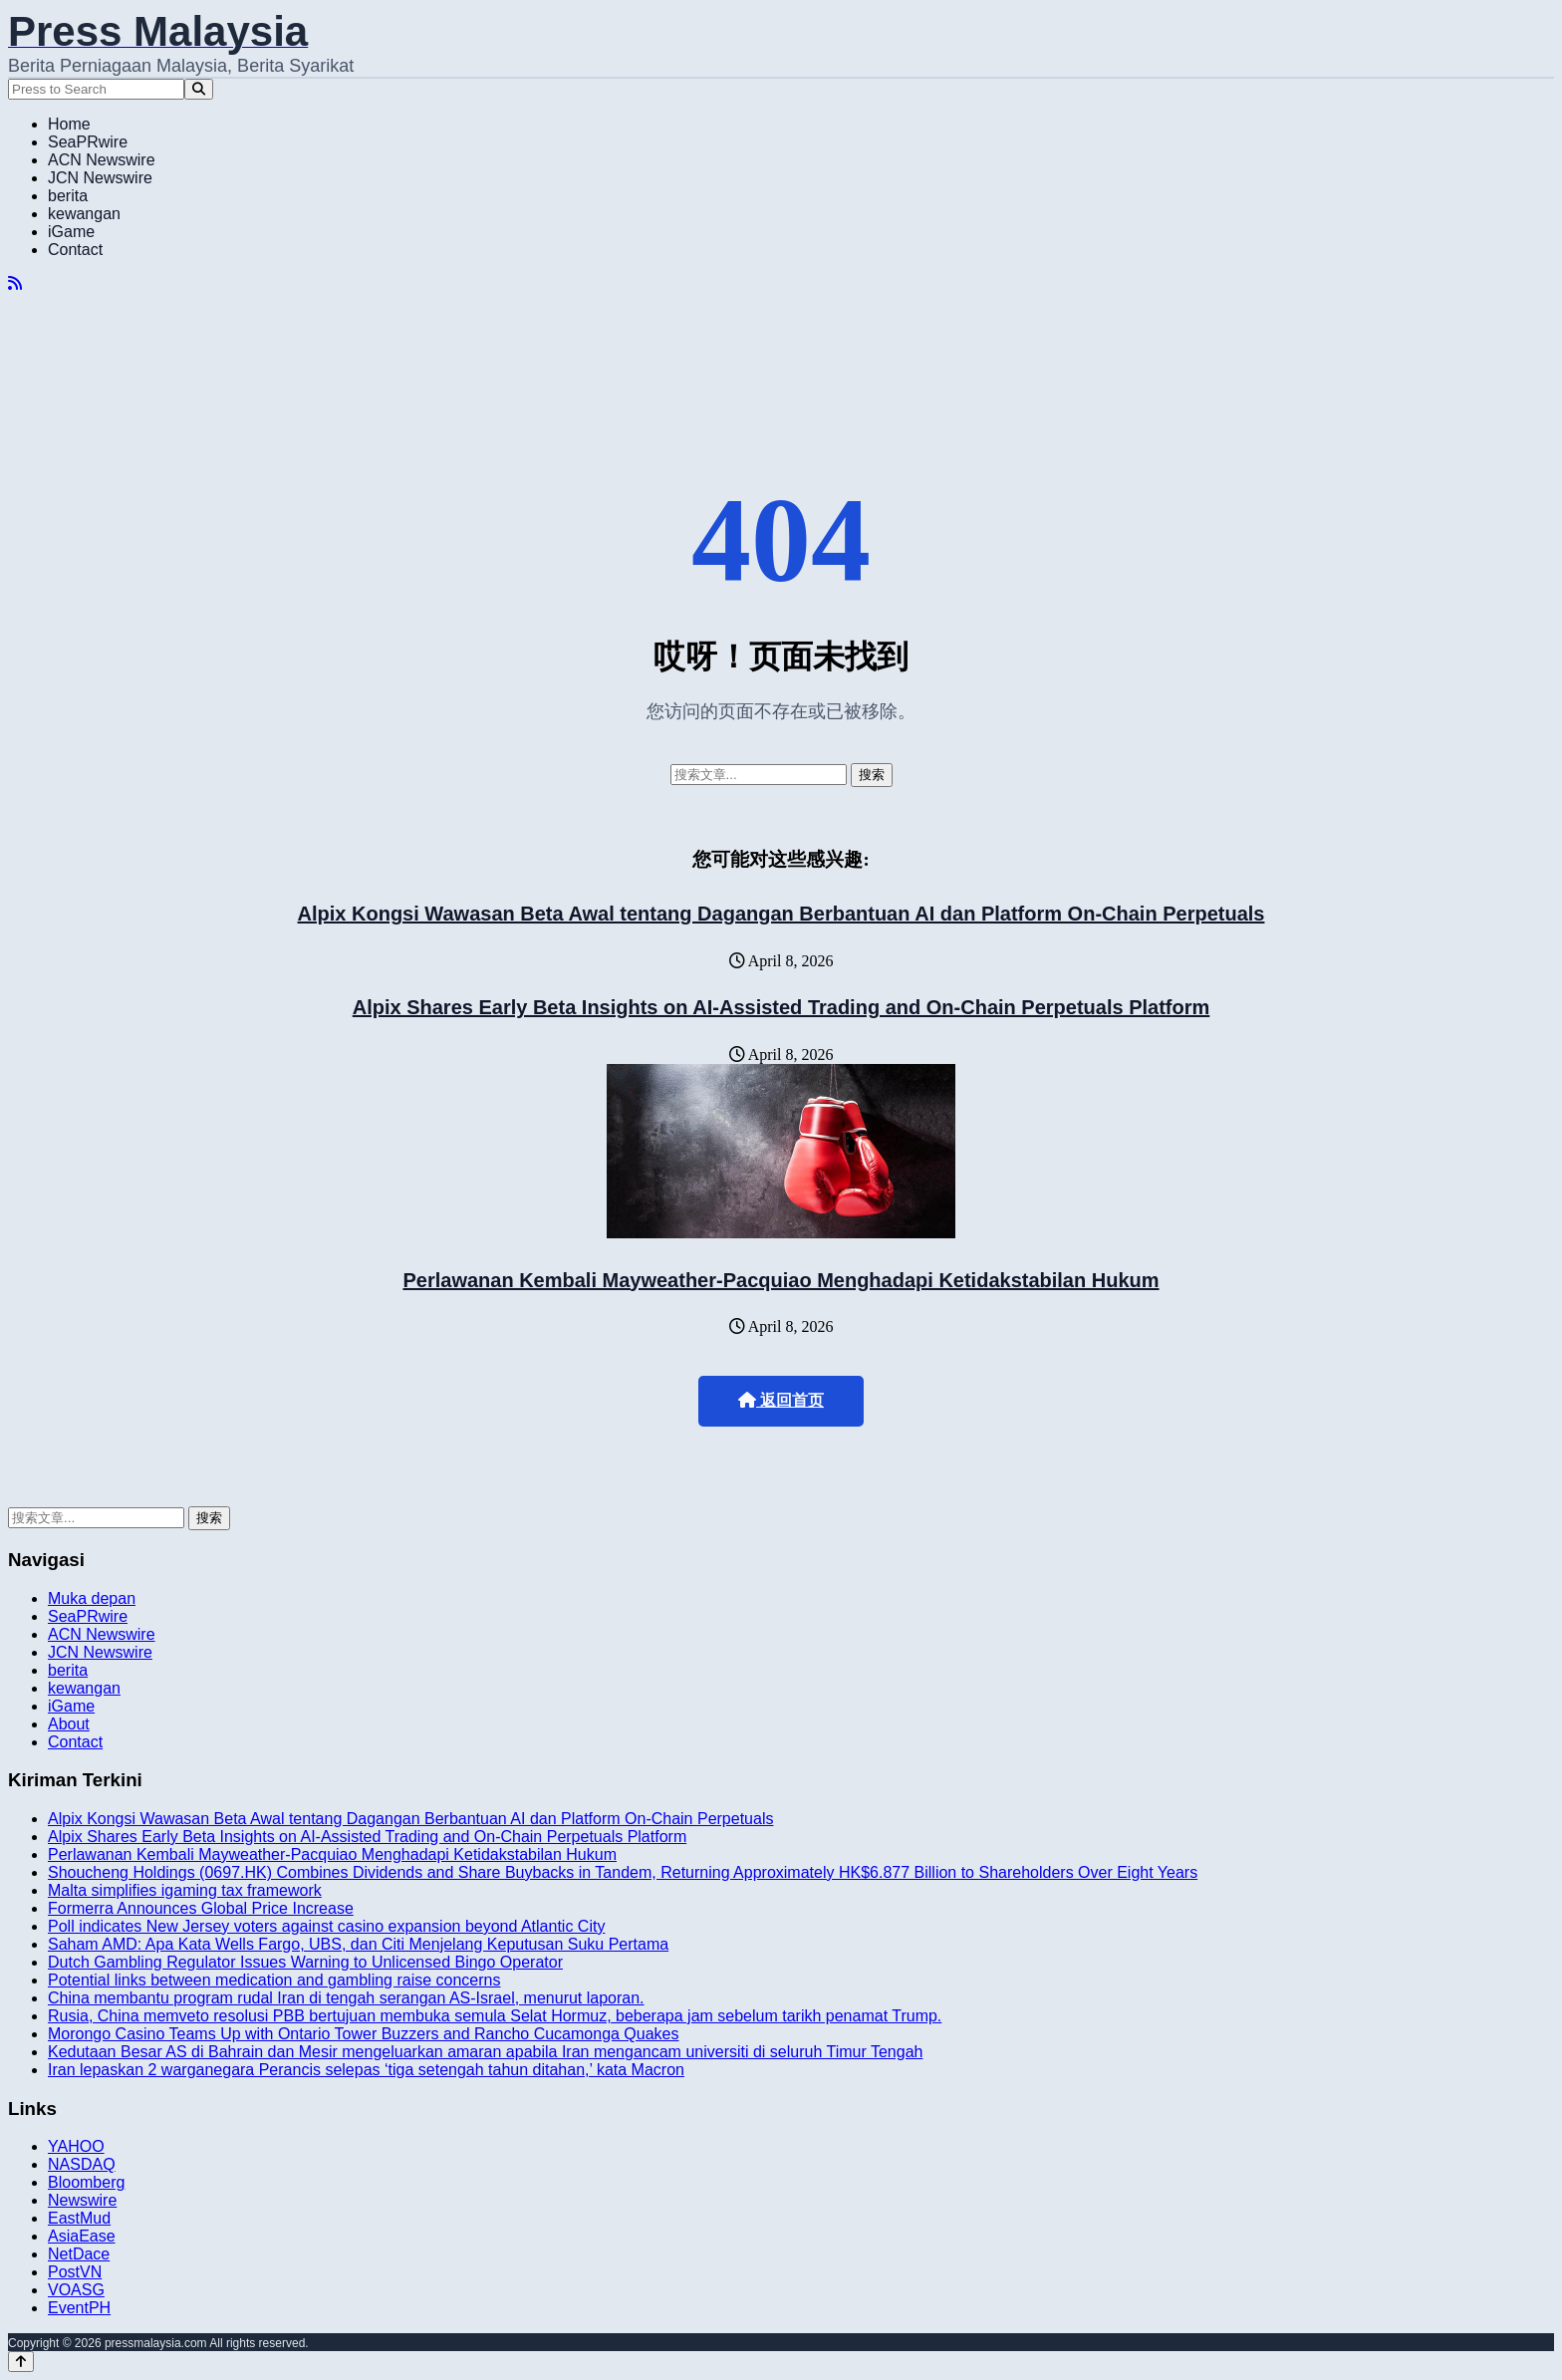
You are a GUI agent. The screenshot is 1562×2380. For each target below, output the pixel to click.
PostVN (75, 2271)
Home (69, 124)
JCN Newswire (100, 177)
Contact (75, 249)
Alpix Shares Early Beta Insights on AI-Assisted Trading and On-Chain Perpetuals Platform (781, 1007)
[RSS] (15, 283)
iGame (71, 231)
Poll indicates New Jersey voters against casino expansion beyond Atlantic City (326, 1926)
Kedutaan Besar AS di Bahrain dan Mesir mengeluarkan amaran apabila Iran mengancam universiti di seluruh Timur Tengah (485, 2051)
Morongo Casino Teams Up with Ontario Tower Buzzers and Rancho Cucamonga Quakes (363, 2033)
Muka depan (91, 1598)
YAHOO (76, 2146)
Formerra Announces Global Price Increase (201, 1908)
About (69, 1724)
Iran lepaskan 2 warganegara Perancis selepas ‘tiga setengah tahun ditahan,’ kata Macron (366, 2069)
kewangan (84, 213)
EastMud (79, 2218)
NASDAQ (82, 2164)
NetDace (79, 2254)
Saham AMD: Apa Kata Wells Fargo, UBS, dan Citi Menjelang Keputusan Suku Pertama (358, 1944)
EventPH (79, 2307)
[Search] (198, 89)
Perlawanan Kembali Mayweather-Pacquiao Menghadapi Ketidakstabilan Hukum (780, 1280)
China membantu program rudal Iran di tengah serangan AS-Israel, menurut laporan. (346, 1997)
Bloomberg (86, 2182)
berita (68, 195)
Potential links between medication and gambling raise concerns (274, 1980)
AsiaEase (82, 2236)
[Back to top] (21, 2361)
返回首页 (781, 1400)
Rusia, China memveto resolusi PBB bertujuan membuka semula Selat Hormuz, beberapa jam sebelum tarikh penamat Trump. (494, 2015)
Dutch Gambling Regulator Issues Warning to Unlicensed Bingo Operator (305, 1962)
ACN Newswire (101, 159)
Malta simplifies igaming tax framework (185, 1890)
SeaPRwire (88, 141)
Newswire (82, 2200)
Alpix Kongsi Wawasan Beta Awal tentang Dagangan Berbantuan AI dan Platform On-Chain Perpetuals (781, 914)
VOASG (76, 2289)
